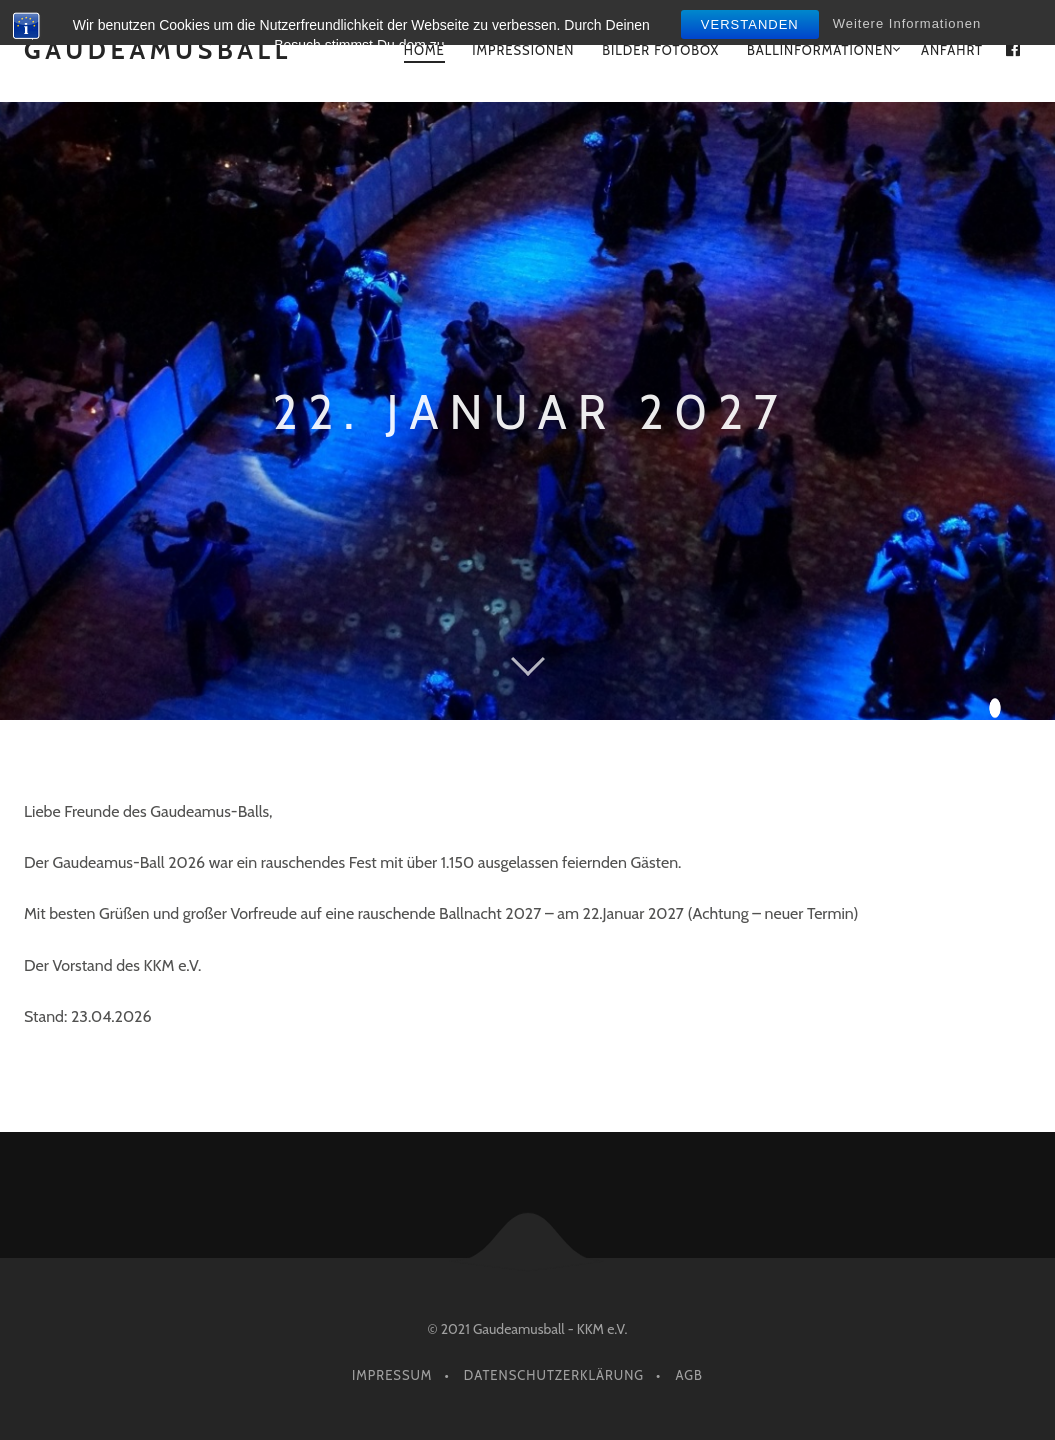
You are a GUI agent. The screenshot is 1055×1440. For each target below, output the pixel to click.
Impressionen (523, 50)
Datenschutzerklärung (554, 1375)
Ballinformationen (820, 50)
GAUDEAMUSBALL (158, 50)
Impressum (392, 1375)
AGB (689, 1375)
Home (424, 50)
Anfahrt (952, 50)
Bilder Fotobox (660, 50)
